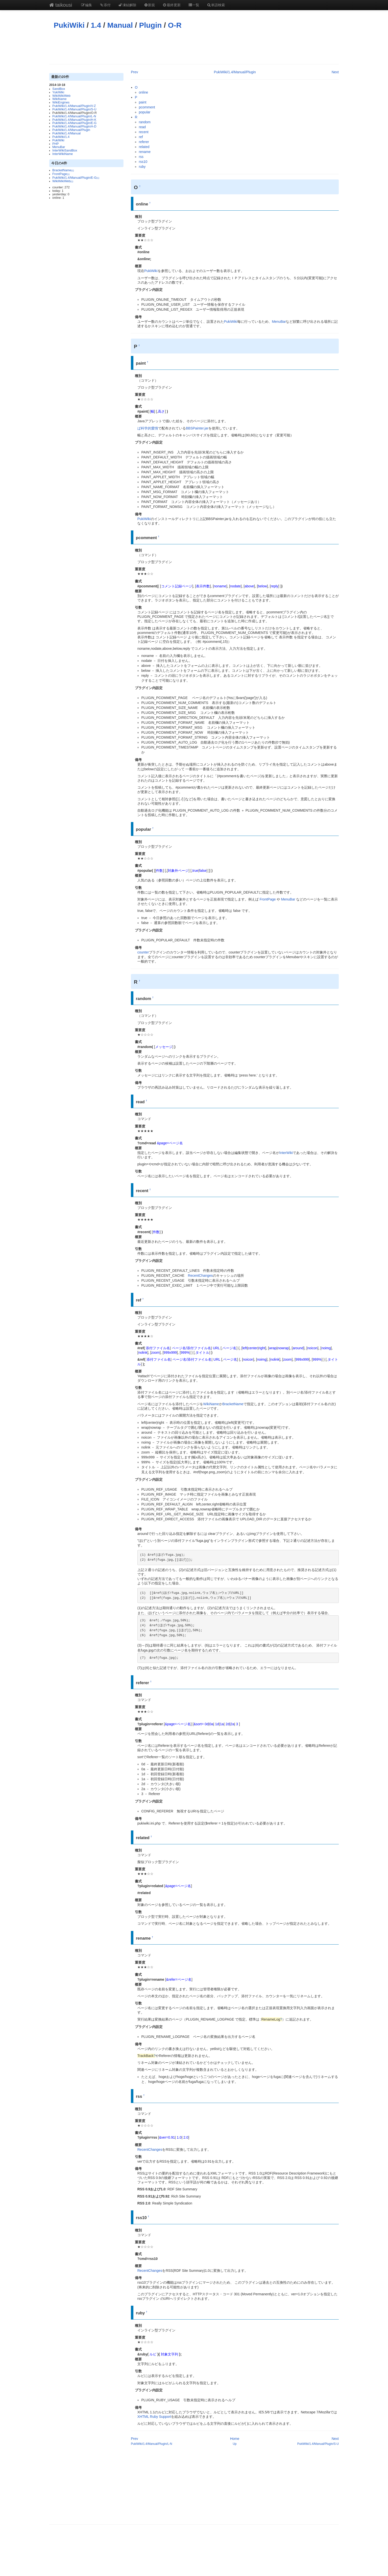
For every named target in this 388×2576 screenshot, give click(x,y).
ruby (142, 167)
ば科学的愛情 (147, 428)
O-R (175, 25)
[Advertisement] (194, 47)
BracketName (63, 170)
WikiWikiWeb (61, 96)
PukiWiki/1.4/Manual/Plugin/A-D (74, 126)
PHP (55, 144)
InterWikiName (62, 154)
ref (141, 137)
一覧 (193, 5)
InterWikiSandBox (64, 150)
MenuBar (58, 147)
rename (144, 152)
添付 (105, 5)
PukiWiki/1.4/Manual (66, 133)
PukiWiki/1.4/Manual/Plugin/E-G (74, 123)
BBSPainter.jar (197, 428)
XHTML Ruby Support (154, 2417)
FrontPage (61, 174)
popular (144, 112)
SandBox (58, 89)
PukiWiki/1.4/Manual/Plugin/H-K (74, 120)
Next (335, 72)
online (143, 92)
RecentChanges (200, 1275)
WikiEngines (61, 102)
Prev (134, 72)
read (142, 127)
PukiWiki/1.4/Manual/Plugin (71, 130)
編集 (86, 5)
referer (144, 142)
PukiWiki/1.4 (61, 137)
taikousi (60, 5)
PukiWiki (69, 25)
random (144, 122)
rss (141, 157)
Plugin (150, 25)
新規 (149, 5)
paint (142, 102)
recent (143, 132)
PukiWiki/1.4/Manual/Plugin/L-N (74, 116)
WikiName (59, 99)
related (144, 147)
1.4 (96, 25)
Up (235, 2444)
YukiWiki (58, 92)
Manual (120, 25)
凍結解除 (127, 5)
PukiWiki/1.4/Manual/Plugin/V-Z (74, 106)
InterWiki (286, 1153)
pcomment (147, 107)
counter (143, 952)
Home (234, 2439)
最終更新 (171, 5)
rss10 (143, 162)
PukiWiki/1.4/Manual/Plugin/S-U (74, 109)
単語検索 (216, 5)
